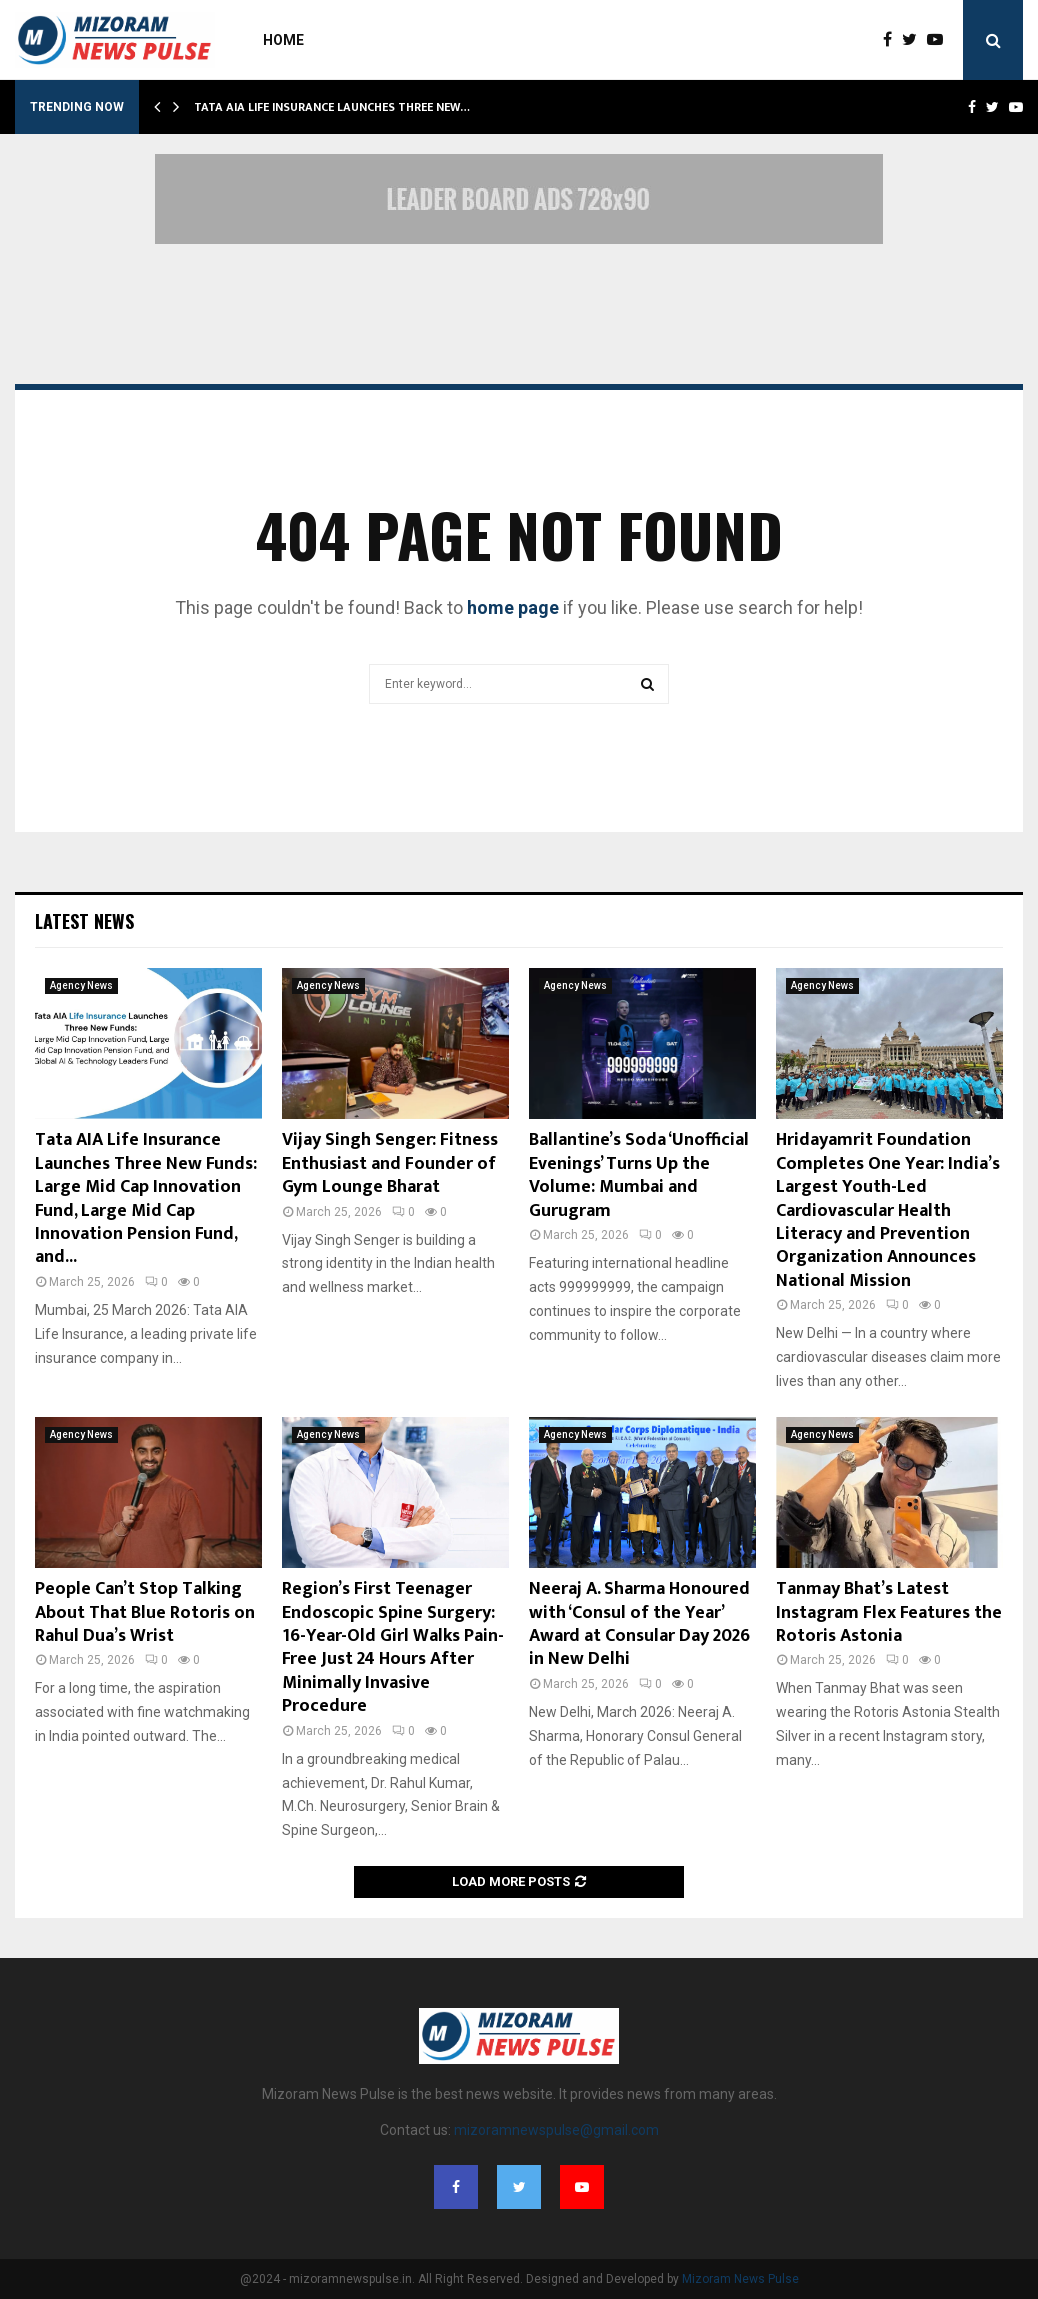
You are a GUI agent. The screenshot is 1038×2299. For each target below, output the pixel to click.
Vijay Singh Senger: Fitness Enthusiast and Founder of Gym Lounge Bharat (390, 1163)
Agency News (81, 985)
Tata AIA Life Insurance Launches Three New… (332, 107)
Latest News (84, 921)
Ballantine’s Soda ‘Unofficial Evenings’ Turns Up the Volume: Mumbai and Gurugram (639, 1175)
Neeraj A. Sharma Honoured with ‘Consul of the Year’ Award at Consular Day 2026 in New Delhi (639, 1624)
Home (283, 40)
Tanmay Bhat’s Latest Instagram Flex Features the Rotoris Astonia (889, 1612)
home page (513, 607)
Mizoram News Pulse (740, 2279)
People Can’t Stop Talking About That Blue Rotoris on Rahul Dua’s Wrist (145, 1612)
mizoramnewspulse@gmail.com (556, 2130)
